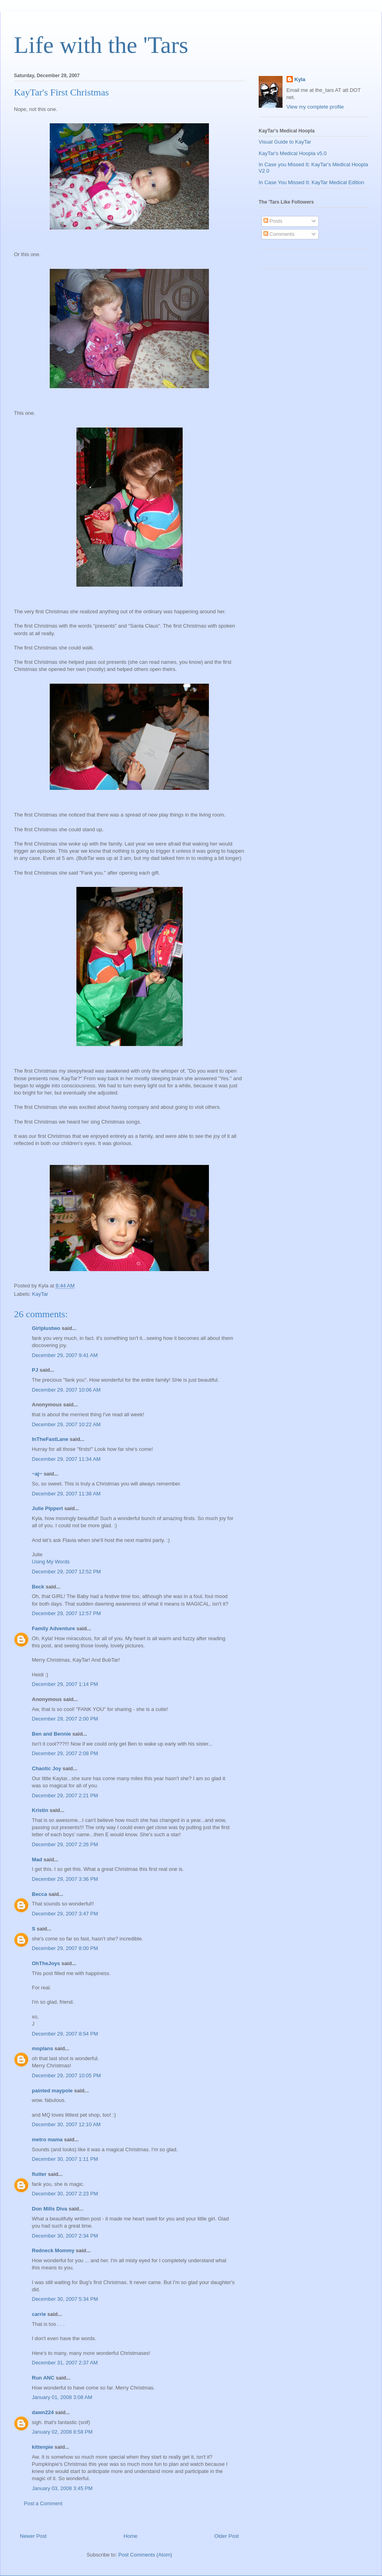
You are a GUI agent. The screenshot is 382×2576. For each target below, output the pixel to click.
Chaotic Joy (46, 1768)
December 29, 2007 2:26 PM (65, 1844)
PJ (35, 1370)
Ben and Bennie (51, 1734)
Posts (273, 221)
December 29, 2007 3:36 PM (65, 1879)
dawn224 (43, 2412)
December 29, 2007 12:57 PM (66, 1613)
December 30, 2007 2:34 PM (65, 2236)
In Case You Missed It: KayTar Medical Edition (311, 182)
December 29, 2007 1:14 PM (65, 1684)
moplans (42, 2048)
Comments (278, 234)
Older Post (226, 2536)
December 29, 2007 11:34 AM (66, 1459)
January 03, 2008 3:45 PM (62, 2488)
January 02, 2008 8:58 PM (62, 2432)
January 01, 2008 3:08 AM (62, 2397)
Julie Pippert (47, 1508)
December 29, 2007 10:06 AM (66, 1390)
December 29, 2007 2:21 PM (65, 1795)
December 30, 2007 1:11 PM (65, 2159)
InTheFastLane (50, 1439)
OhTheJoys (46, 1963)
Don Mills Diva (49, 2209)
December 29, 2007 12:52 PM (66, 1572)
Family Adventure (53, 1628)
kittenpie (42, 2447)
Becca (39, 1894)
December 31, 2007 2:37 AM (65, 2363)
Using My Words (51, 1562)
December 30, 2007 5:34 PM (65, 2299)
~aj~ (37, 1474)
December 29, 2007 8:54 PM (65, 2034)
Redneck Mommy (53, 2250)
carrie (39, 2314)
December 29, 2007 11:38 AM (66, 1494)
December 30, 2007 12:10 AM (66, 2124)
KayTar (40, 1294)
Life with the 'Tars (101, 45)
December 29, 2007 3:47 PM (65, 1914)
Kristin (40, 1810)
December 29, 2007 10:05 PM (66, 2075)
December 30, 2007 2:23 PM (65, 2194)
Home (131, 2536)
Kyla (299, 79)
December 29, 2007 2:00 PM (65, 1719)
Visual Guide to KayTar (285, 142)
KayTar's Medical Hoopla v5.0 (293, 153)
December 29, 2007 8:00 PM (65, 1948)
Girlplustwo (46, 1328)
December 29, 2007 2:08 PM (65, 1753)
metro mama (47, 2139)
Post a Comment (43, 2503)
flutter (39, 2174)
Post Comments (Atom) (145, 2555)
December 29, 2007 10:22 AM (66, 1424)
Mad (37, 1859)
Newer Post (33, 2536)
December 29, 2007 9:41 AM (65, 1355)
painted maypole (52, 2091)
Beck (38, 1587)
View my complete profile (315, 107)
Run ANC (43, 2378)
